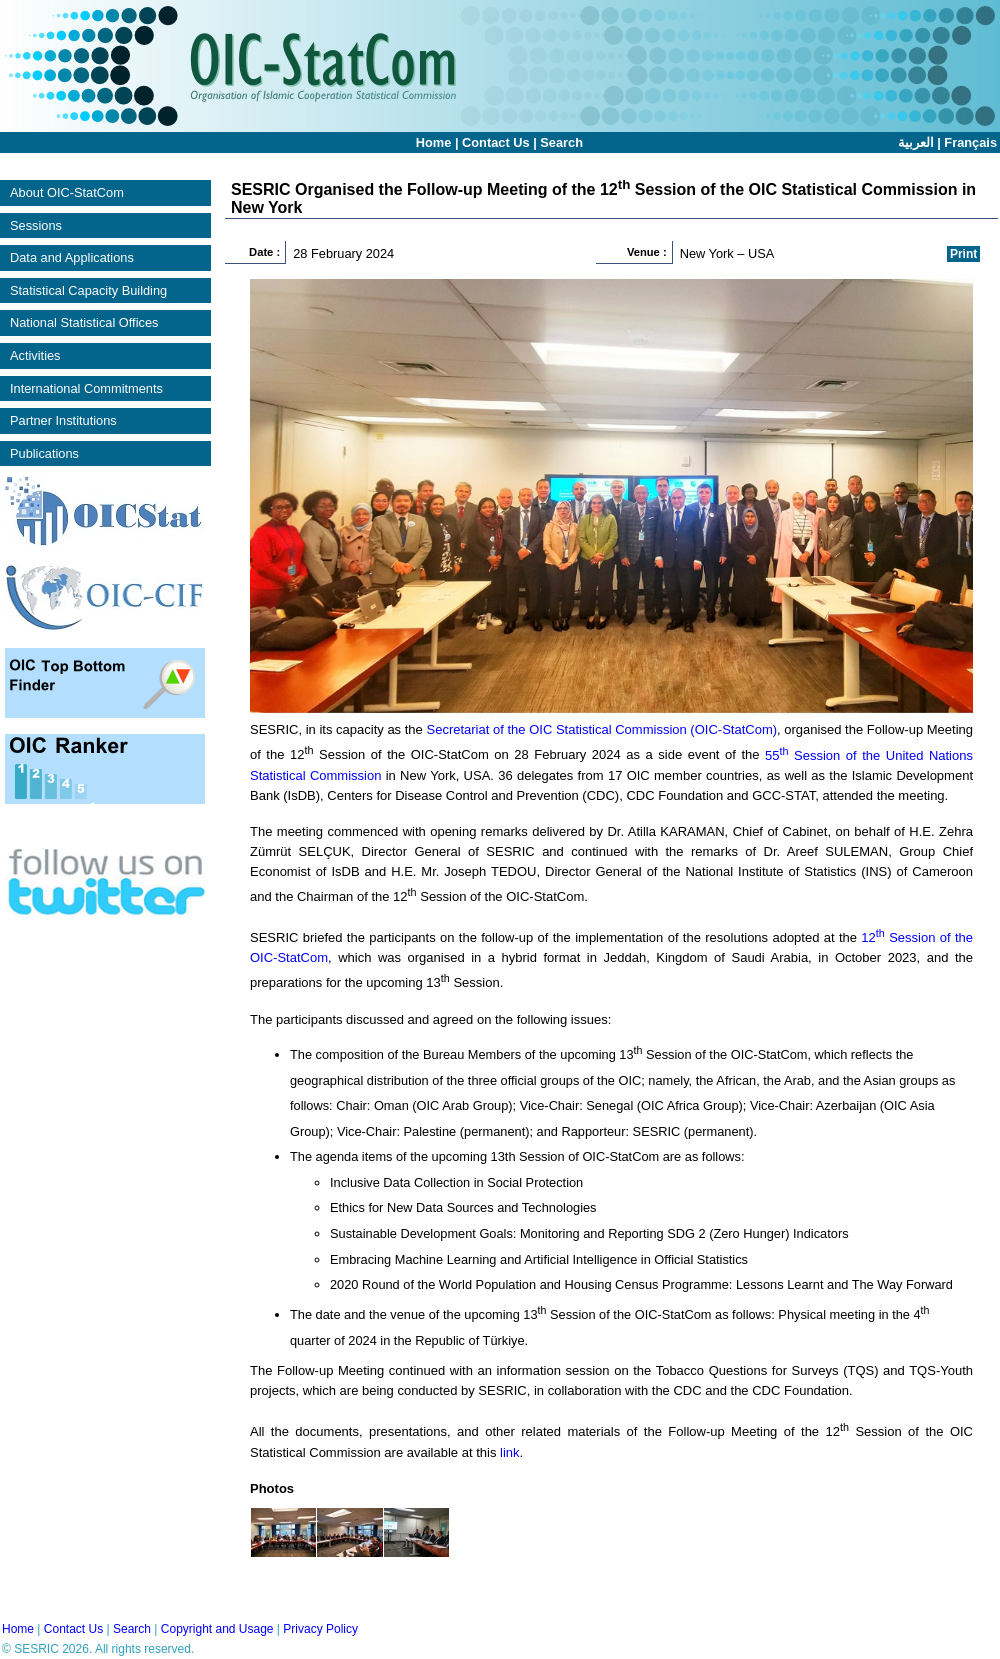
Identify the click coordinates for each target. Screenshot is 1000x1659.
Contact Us (496, 142)
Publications (44, 453)
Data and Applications (72, 257)
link (510, 1452)
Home (434, 142)
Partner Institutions (63, 420)
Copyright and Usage (217, 1629)
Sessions (36, 225)
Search (561, 142)
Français (970, 142)
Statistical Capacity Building (88, 290)
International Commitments (86, 388)
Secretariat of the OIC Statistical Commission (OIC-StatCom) (601, 729)
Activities (35, 355)
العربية (916, 142)
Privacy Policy (320, 1629)
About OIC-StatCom (67, 192)
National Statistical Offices (84, 322)
